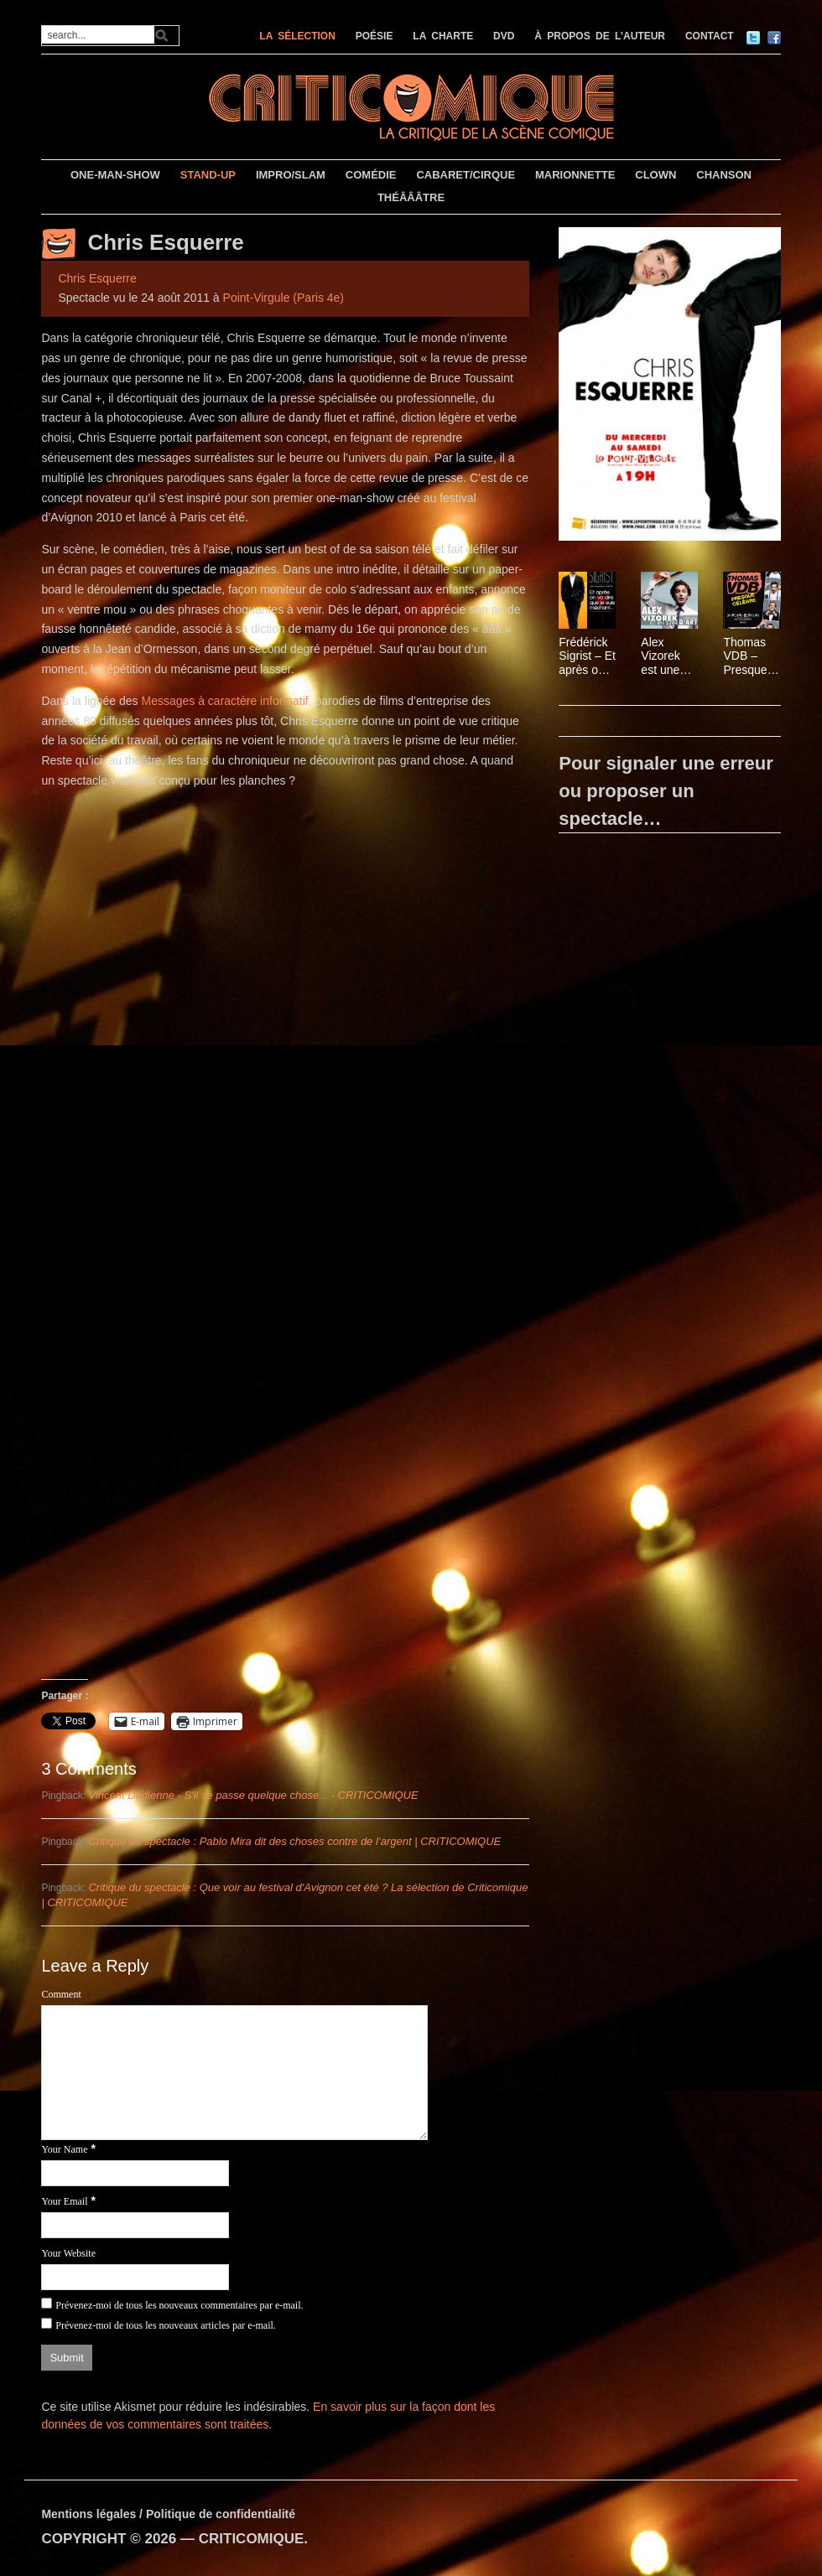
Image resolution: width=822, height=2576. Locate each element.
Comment (61, 1994)
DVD (503, 36)
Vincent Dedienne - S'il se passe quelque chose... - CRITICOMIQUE (253, 1795)
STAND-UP (208, 174)
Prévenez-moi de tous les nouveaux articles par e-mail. (165, 2325)
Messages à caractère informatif (224, 700)
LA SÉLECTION (297, 36)
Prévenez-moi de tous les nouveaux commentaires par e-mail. (179, 2305)
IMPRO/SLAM (290, 174)
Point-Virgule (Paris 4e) (283, 297)
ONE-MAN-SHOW (115, 174)
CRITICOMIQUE (251, 2539)
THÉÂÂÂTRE (411, 197)
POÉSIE (374, 36)
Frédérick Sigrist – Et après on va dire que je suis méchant (587, 656)
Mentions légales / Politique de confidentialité (168, 2514)
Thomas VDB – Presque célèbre (745, 656)
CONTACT (709, 36)
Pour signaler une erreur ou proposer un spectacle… (666, 791)
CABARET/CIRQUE (465, 174)
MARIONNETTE (575, 174)
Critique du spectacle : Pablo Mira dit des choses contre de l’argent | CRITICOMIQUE (294, 1841)
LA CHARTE (443, 36)
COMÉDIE (371, 174)
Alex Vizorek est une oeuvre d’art (660, 656)
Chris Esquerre (165, 242)
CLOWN (655, 174)
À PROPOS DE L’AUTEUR (599, 36)
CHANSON (724, 174)
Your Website (68, 2253)
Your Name (64, 2149)
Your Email (64, 2201)
